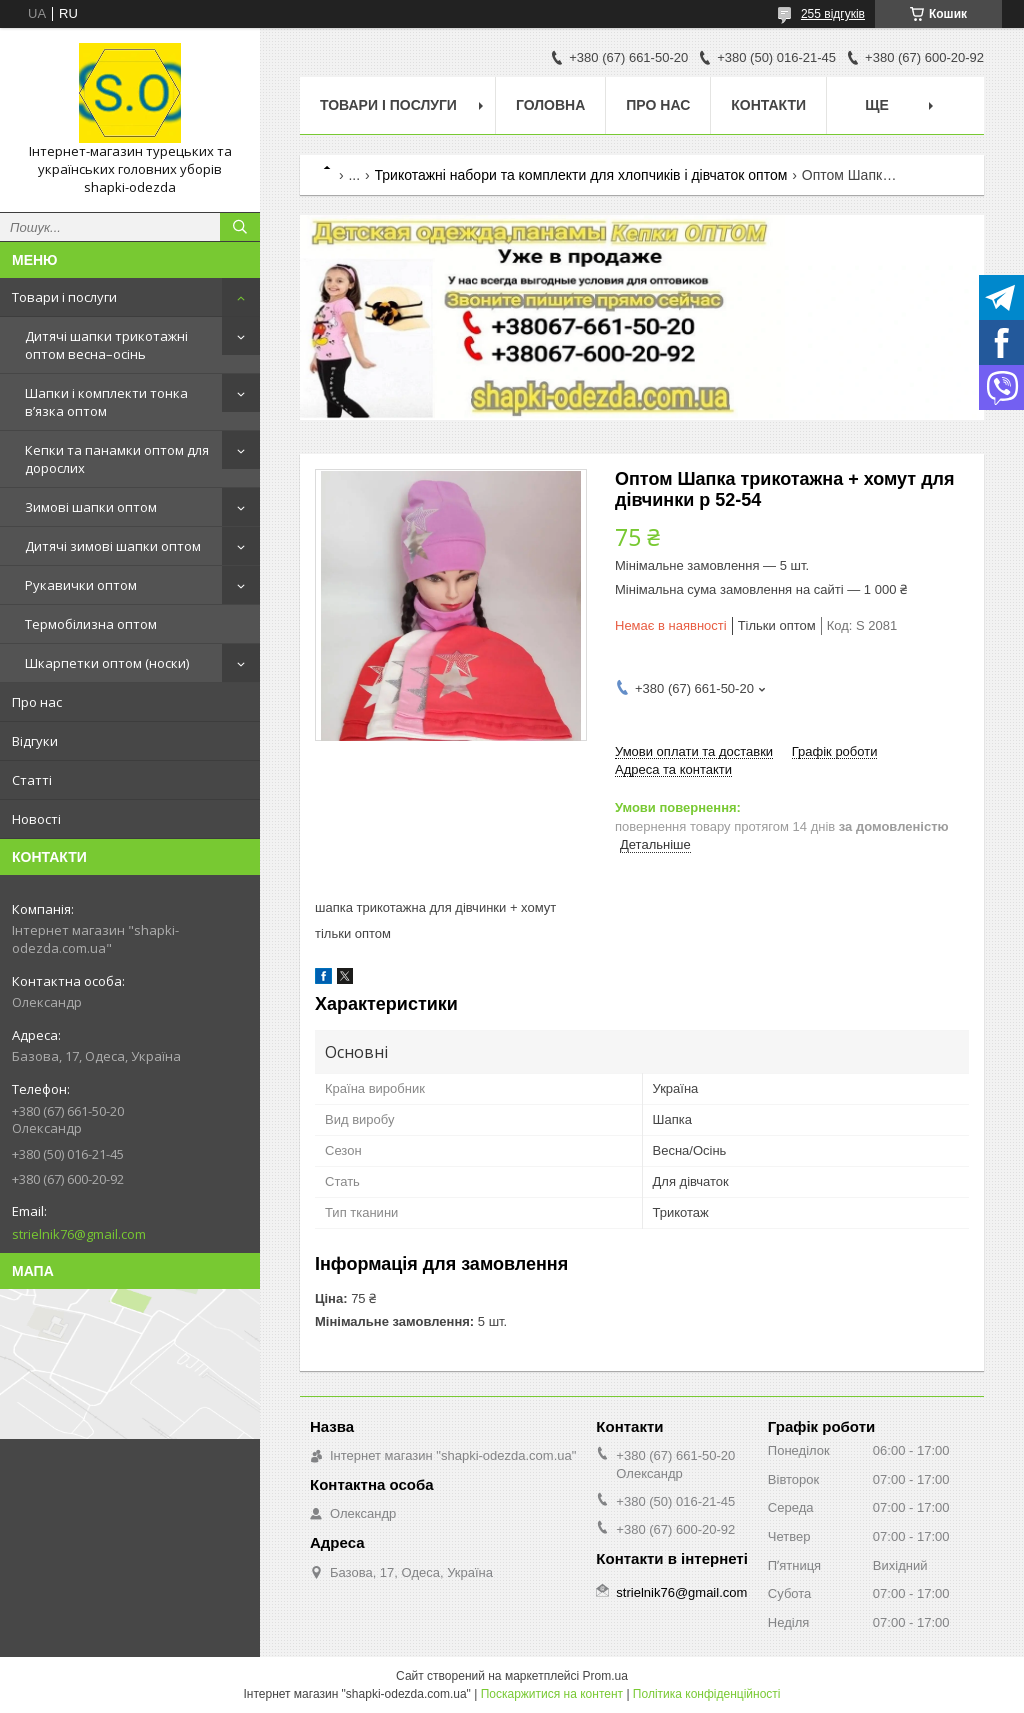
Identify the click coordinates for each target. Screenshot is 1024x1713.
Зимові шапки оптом (91, 507)
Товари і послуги (64, 297)
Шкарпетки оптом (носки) (107, 663)
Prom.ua (605, 1676)
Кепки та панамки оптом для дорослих (117, 459)
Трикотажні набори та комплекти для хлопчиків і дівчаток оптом (581, 175)
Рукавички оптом (81, 585)
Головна (550, 105)
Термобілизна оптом (91, 624)
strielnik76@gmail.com (79, 1234)
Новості (36, 819)
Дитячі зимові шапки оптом (113, 546)
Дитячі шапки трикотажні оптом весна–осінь (106, 345)
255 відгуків (833, 14)
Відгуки (35, 741)
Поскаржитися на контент (552, 1694)
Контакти (768, 105)
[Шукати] (240, 227)
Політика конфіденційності (707, 1694)
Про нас (37, 702)
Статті (32, 780)
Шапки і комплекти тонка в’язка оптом (106, 402)
